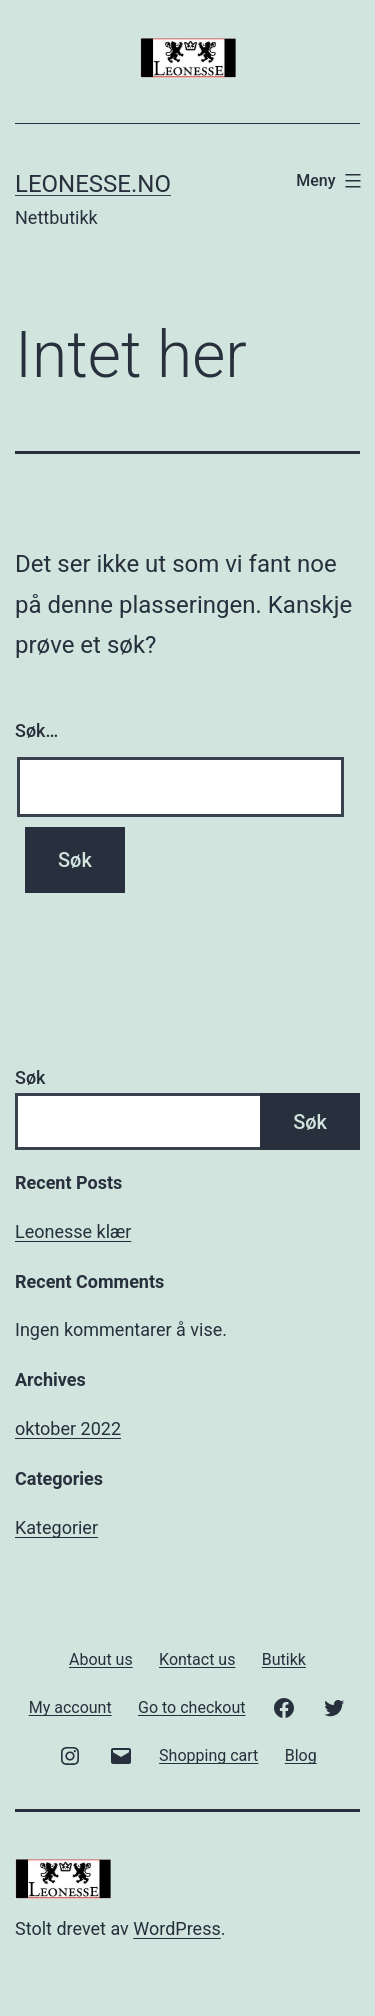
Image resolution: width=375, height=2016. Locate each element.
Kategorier (56, 1527)
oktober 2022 (68, 1428)
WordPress (176, 1928)
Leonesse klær (73, 1231)
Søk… (36, 730)
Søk (30, 1077)
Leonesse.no (93, 184)
